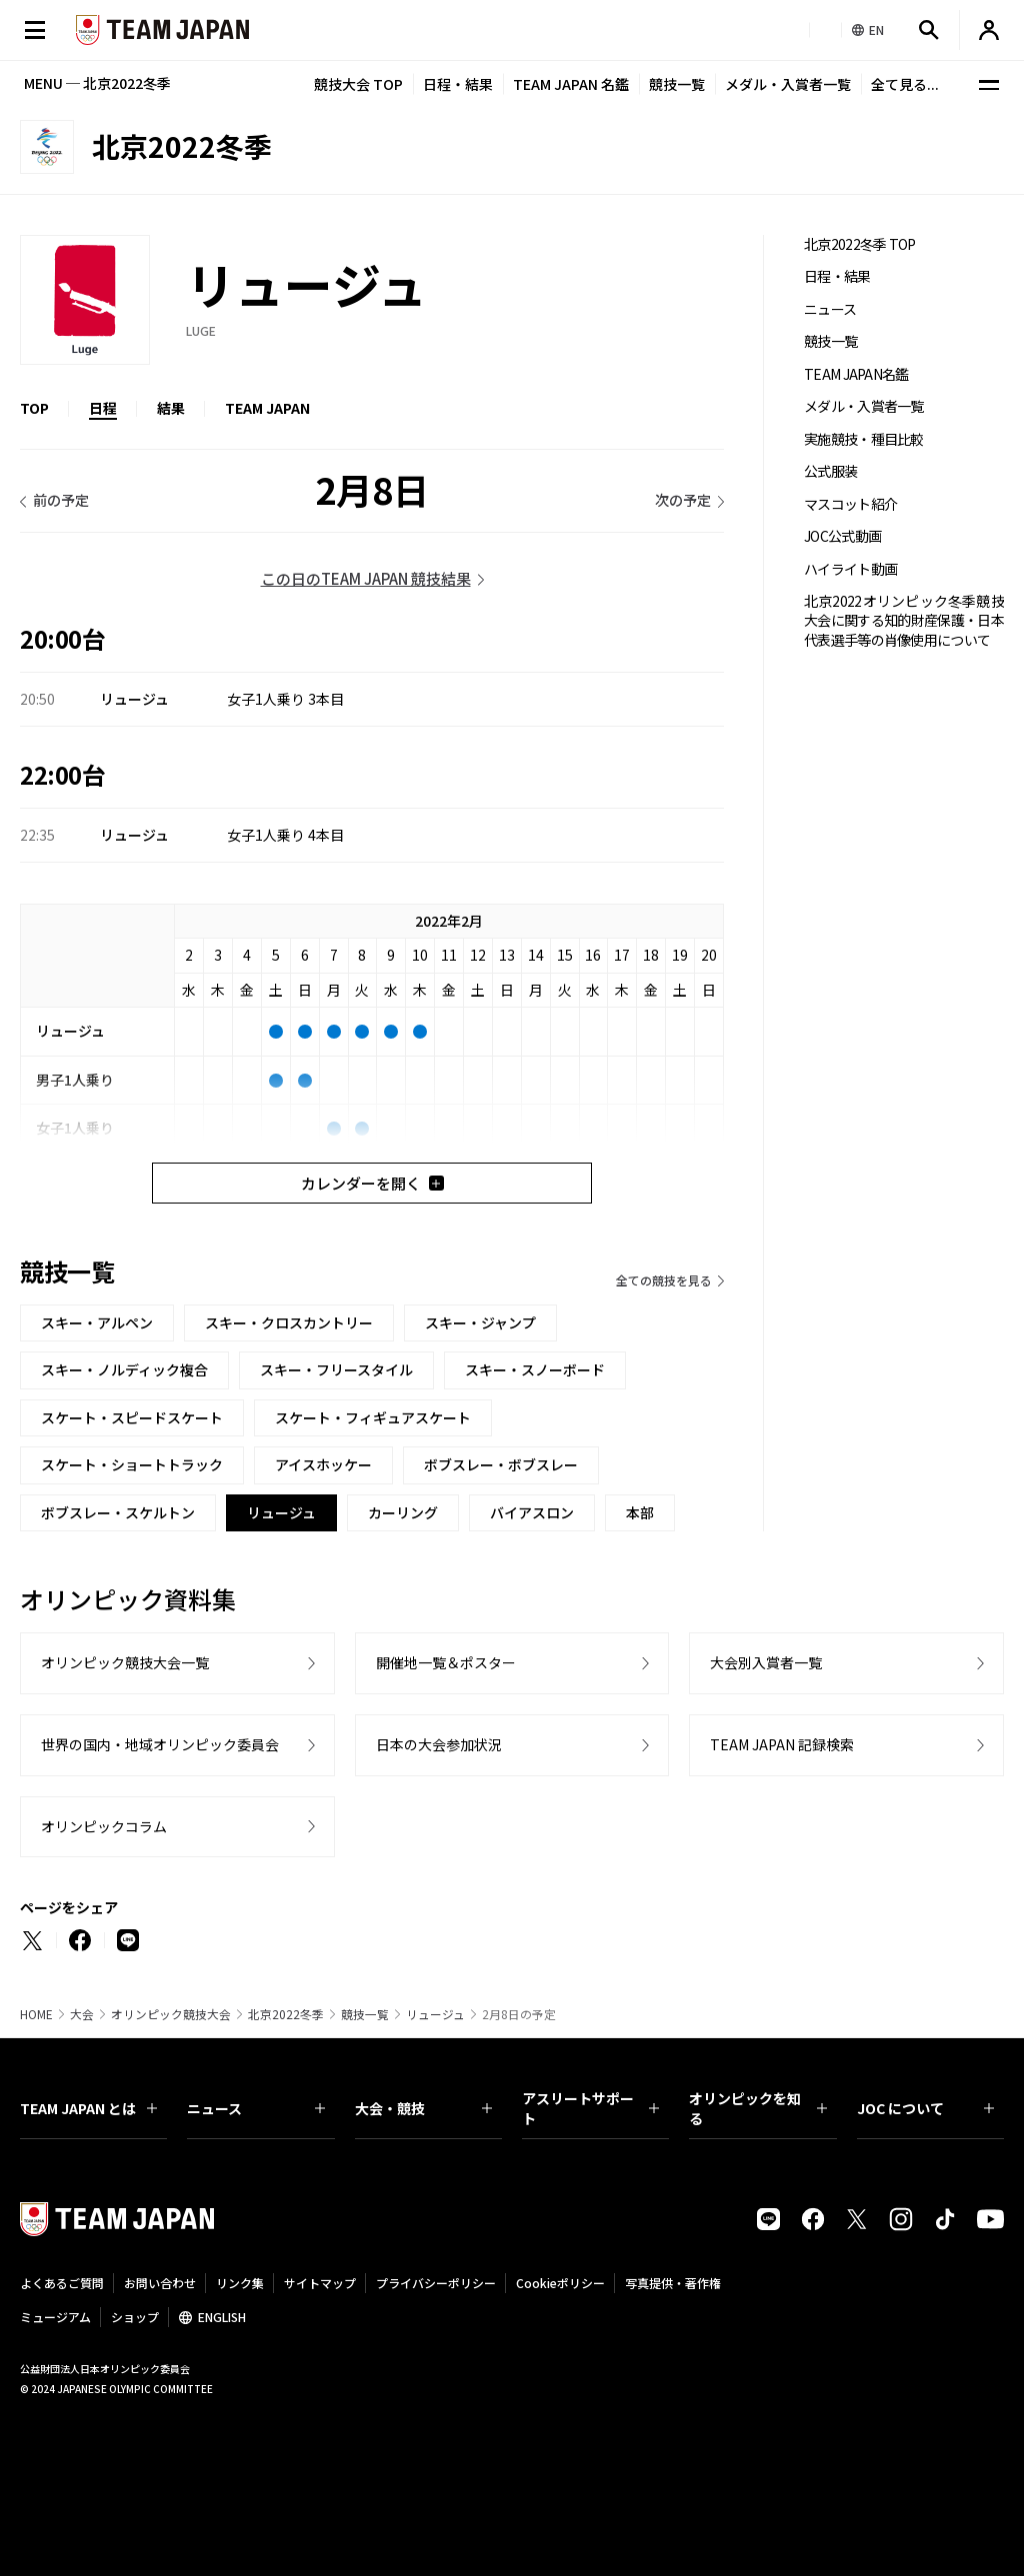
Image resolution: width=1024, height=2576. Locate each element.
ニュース (830, 309)
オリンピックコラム (104, 1826)
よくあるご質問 (62, 2282)
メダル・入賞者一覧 (788, 84)
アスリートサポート (590, 2108)
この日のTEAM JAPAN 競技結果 (366, 578)
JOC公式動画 (842, 536)
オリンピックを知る (757, 2108)
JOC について (925, 2108)
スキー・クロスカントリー (289, 1322)
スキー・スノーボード (535, 1369)
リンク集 (240, 2282)
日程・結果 (458, 84)
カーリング (403, 1512)
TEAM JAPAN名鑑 (856, 374)
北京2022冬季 (286, 2014)
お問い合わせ (160, 2282)
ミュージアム (55, 2316)
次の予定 (683, 500)
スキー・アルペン (97, 1322)
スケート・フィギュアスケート (373, 1417)
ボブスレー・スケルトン (118, 1512)
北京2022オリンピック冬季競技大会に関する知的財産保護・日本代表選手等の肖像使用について (904, 621)
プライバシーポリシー (436, 2282)
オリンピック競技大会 (171, 2014)
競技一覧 (677, 84)
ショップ (135, 2316)
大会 (82, 2014)
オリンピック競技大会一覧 (125, 1662)
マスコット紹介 (850, 504)
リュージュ (435, 2014)
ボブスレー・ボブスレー (501, 1464)
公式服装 (830, 471)
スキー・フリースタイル (336, 1369)
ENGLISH (222, 2316)
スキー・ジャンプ (480, 1322)
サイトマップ (320, 2282)
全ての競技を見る (664, 1280)
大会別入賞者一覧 (766, 1662)
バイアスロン (532, 1512)
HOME (36, 2014)
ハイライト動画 (850, 569)
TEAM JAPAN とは (88, 2108)
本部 (640, 1512)
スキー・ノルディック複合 (124, 1369)
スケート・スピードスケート (132, 1417)
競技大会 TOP (358, 84)
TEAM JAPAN (267, 408)
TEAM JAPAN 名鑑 (571, 84)
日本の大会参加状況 (439, 1744)
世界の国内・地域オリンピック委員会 (160, 1744)
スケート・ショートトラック (132, 1464)
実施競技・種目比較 (864, 439)
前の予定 (61, 500)
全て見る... (905, 84)
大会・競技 (423, 2108)
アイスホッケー (323, 1464)
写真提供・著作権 (673, 2282)
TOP (34, 408)
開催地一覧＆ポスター (446, 1662)
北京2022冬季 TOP (860, 244)
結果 (171, 408)
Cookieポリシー (560, 2282)
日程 (103, 408)
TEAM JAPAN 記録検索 (782, 1744)
